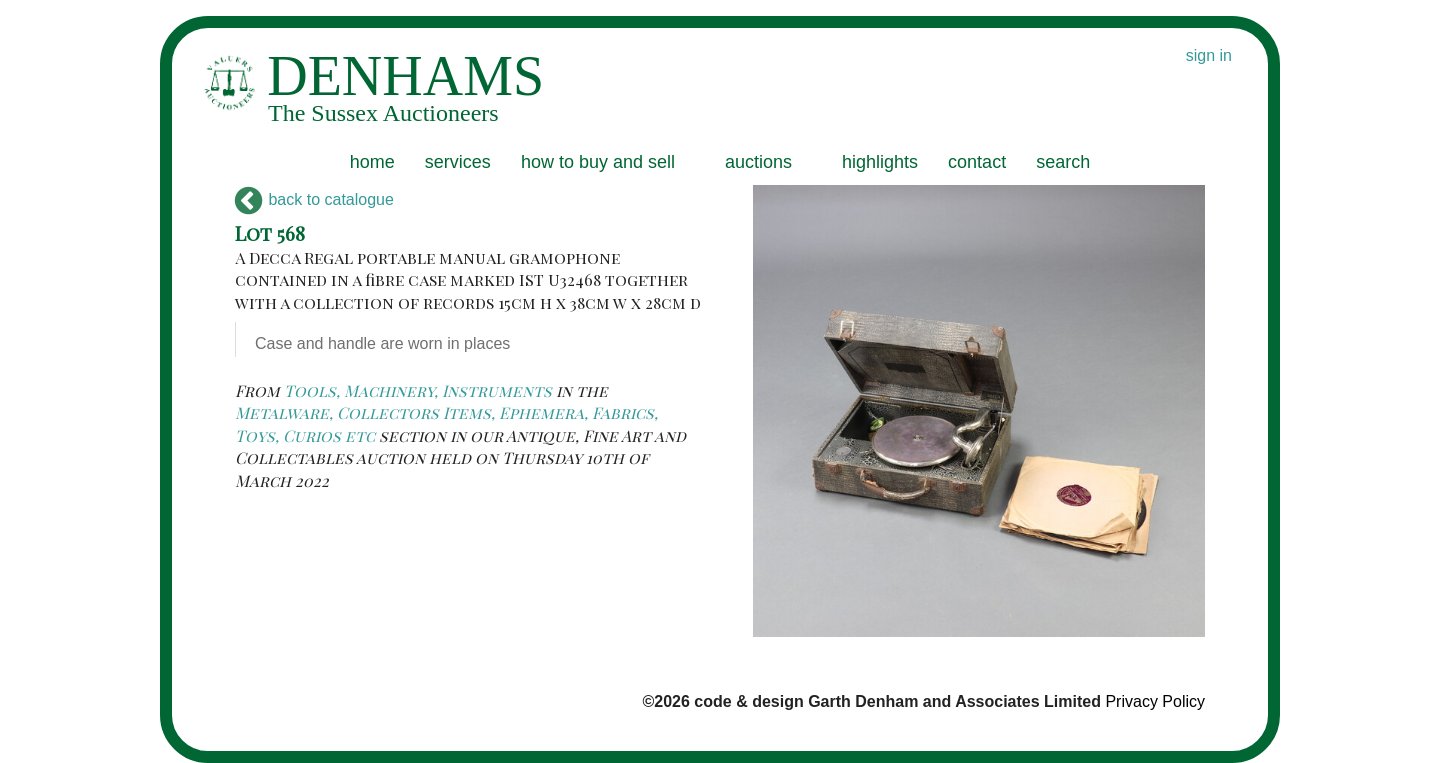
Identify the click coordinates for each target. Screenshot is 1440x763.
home (372, 162)
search (1063, 162)
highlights (880, 162)
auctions (758, 162)
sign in (1209, 55)
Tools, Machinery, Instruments (418, 390)
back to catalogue (314, 199)
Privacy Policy (1155, 701)
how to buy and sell (598, 162)
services (458, 162)
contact (977, 162)
